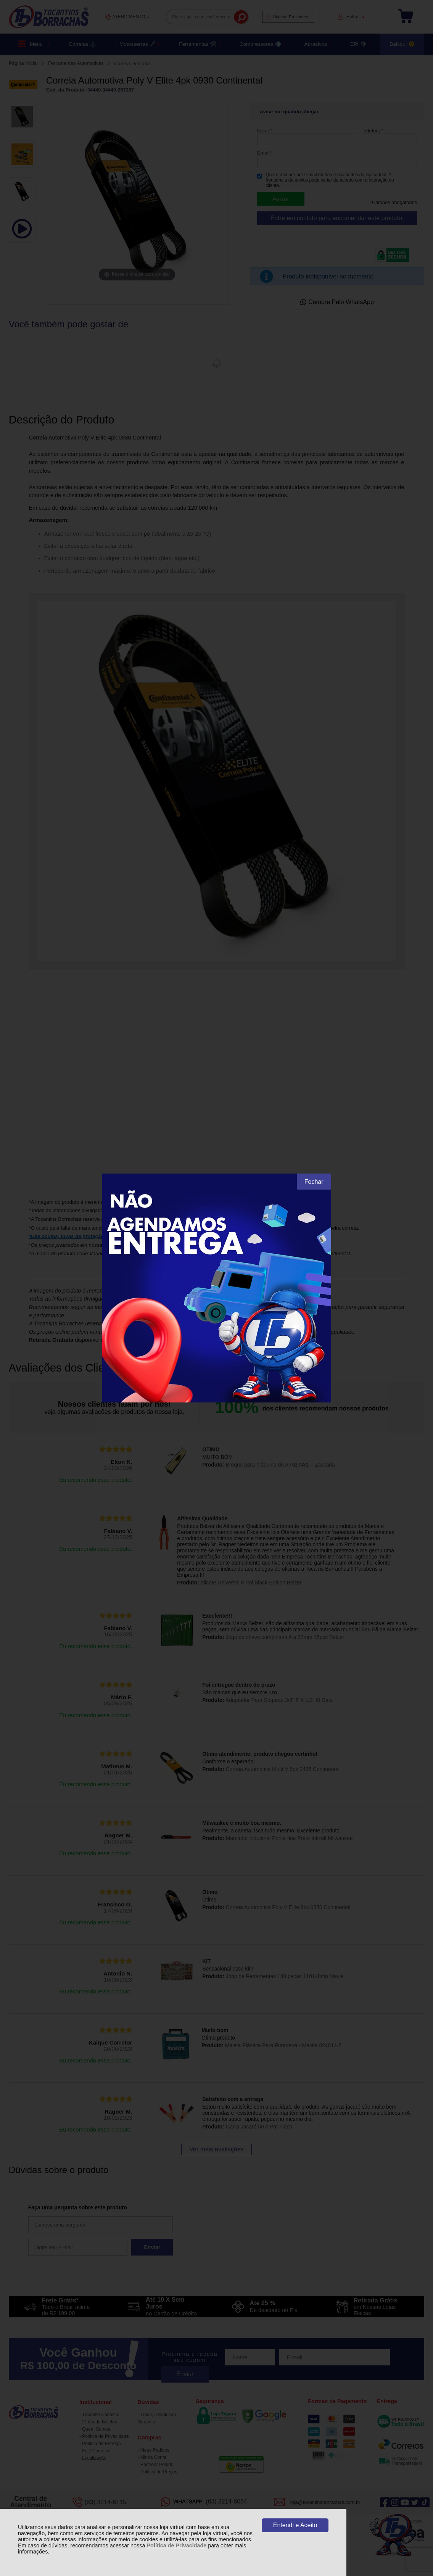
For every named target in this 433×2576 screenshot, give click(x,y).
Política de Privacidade (177, 2545)
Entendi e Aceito (295, 2525)
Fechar (314, 1182)
